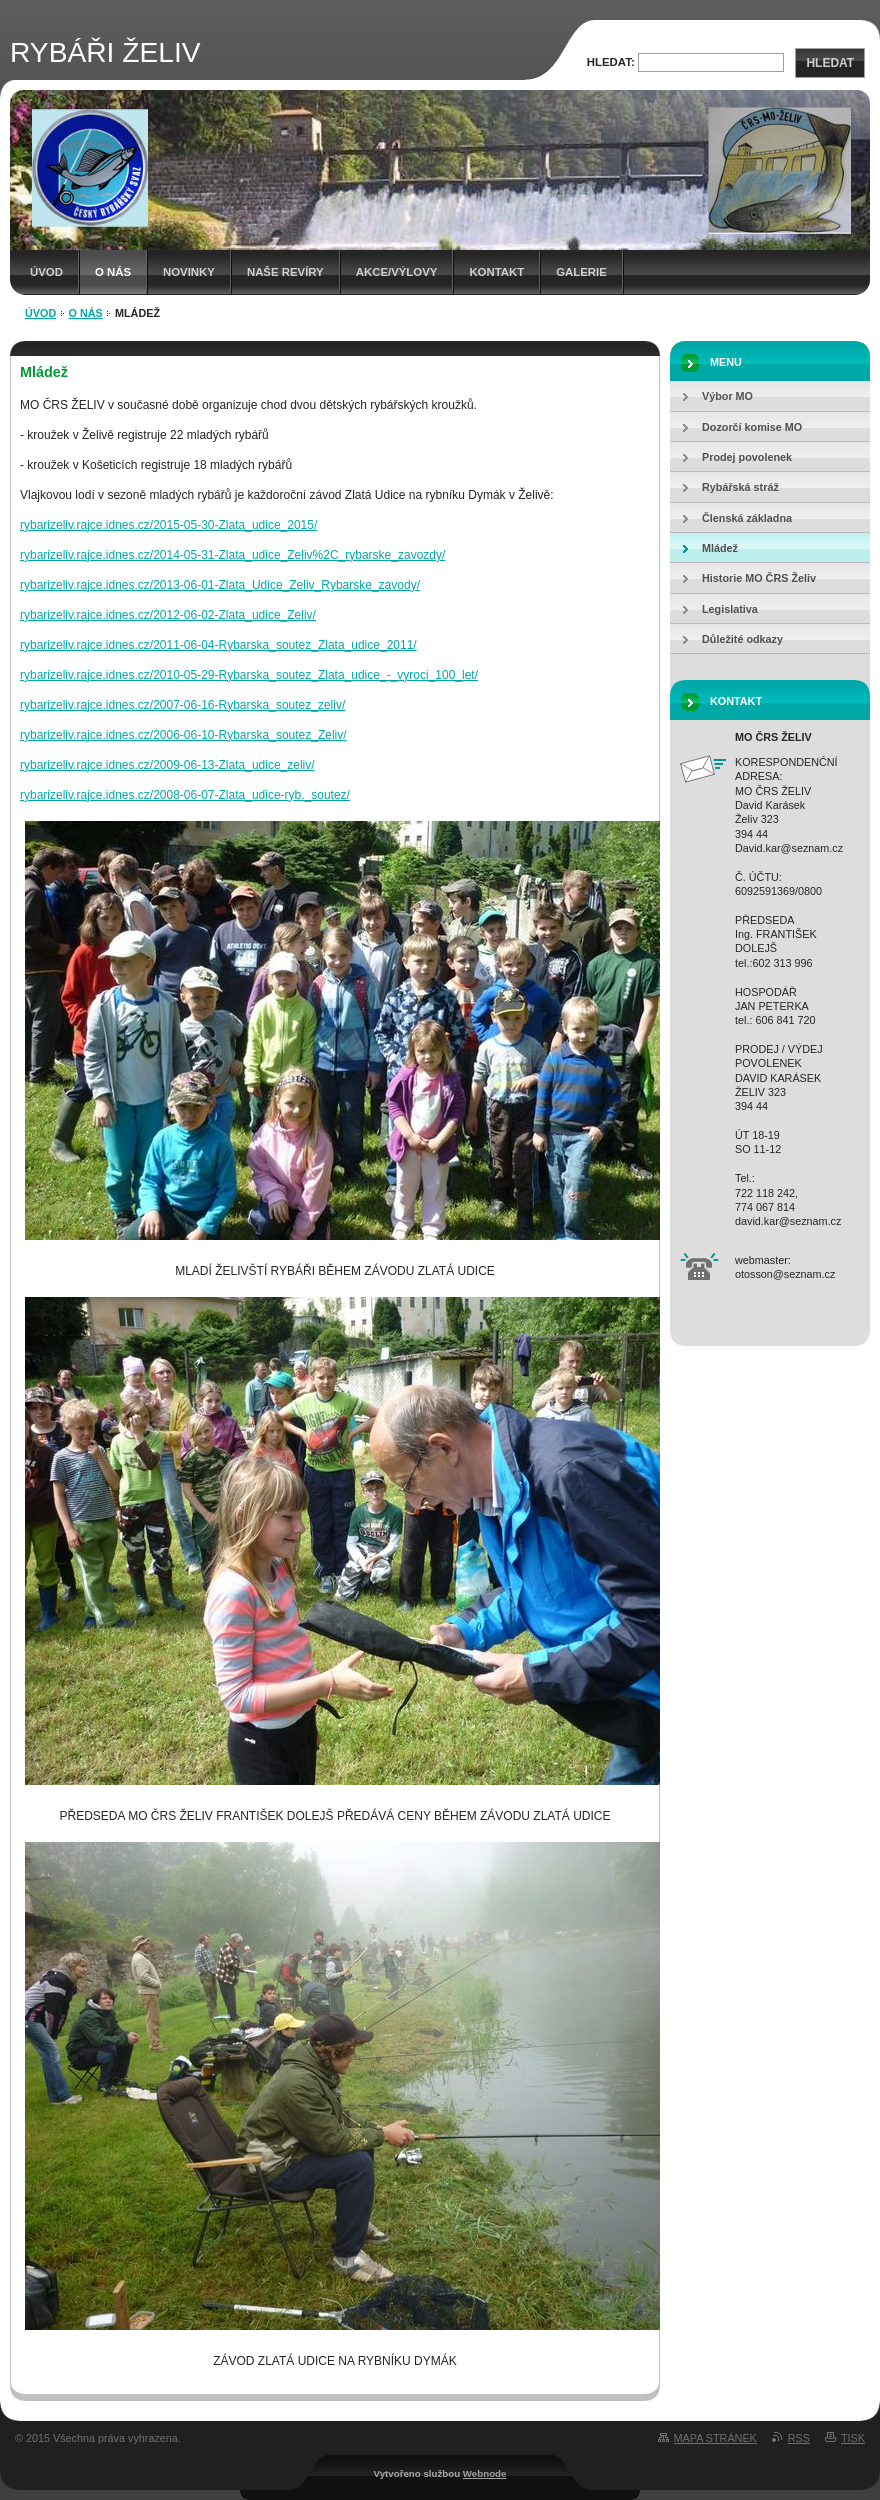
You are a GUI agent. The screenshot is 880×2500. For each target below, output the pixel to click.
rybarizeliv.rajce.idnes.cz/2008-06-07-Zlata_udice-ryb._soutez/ (185, 795)
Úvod (46, 272)
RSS (799, 2438)
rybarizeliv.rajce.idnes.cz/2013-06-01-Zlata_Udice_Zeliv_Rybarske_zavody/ (220, 585)
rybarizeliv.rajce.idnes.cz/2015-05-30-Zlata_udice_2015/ (168, 525)
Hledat (830, 63)
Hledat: (611, 62)
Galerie (581, 272)
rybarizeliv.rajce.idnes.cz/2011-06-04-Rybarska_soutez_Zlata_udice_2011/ (218, 645)
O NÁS (113, 272)
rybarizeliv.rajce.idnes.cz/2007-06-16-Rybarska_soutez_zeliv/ (182, 705)
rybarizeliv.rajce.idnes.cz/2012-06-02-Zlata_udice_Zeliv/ (168, 615)
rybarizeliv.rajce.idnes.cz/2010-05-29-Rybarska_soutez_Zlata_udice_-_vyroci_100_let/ (249, 675)
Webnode (485, 2473)
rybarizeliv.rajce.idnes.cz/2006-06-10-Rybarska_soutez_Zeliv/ (183, 735)
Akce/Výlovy (397, 272)
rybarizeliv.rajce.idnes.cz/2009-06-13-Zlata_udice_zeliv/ (167, 765)
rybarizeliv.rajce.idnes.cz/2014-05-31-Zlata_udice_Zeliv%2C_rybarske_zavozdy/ (232, 555)
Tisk (853, 2438)
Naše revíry (285, 272)
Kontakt (496, 272)
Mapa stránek (715, 2438)
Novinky (189, 272)
